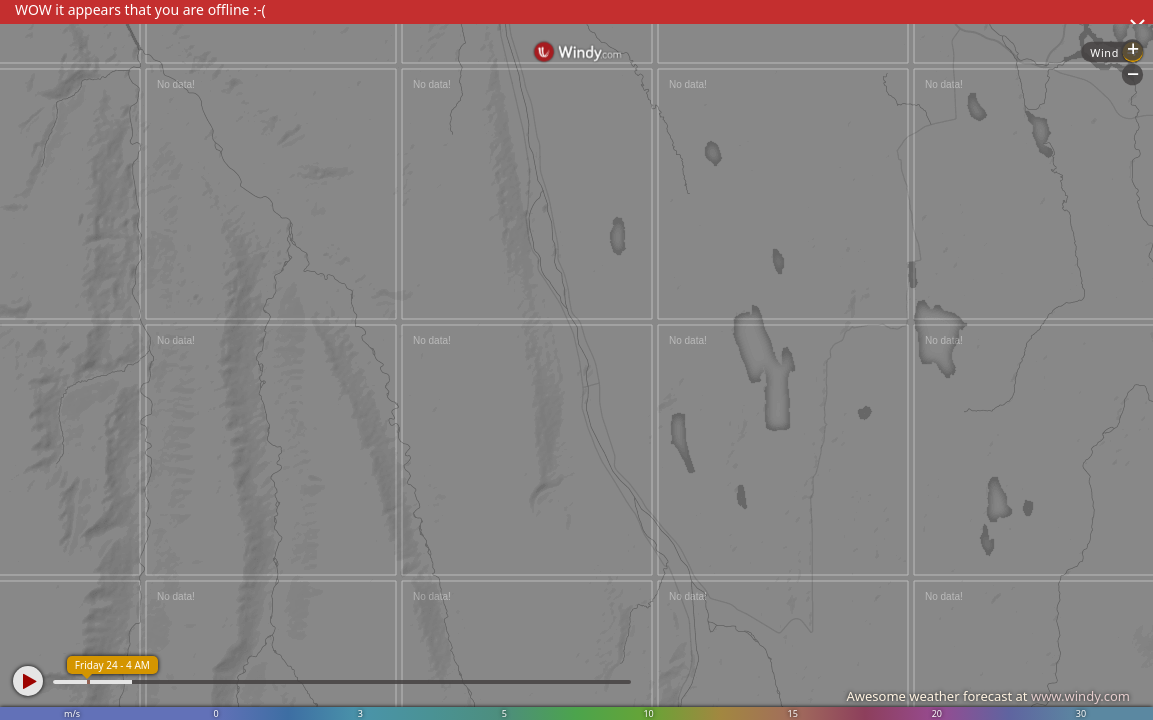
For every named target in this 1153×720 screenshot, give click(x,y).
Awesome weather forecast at (988, 696)
